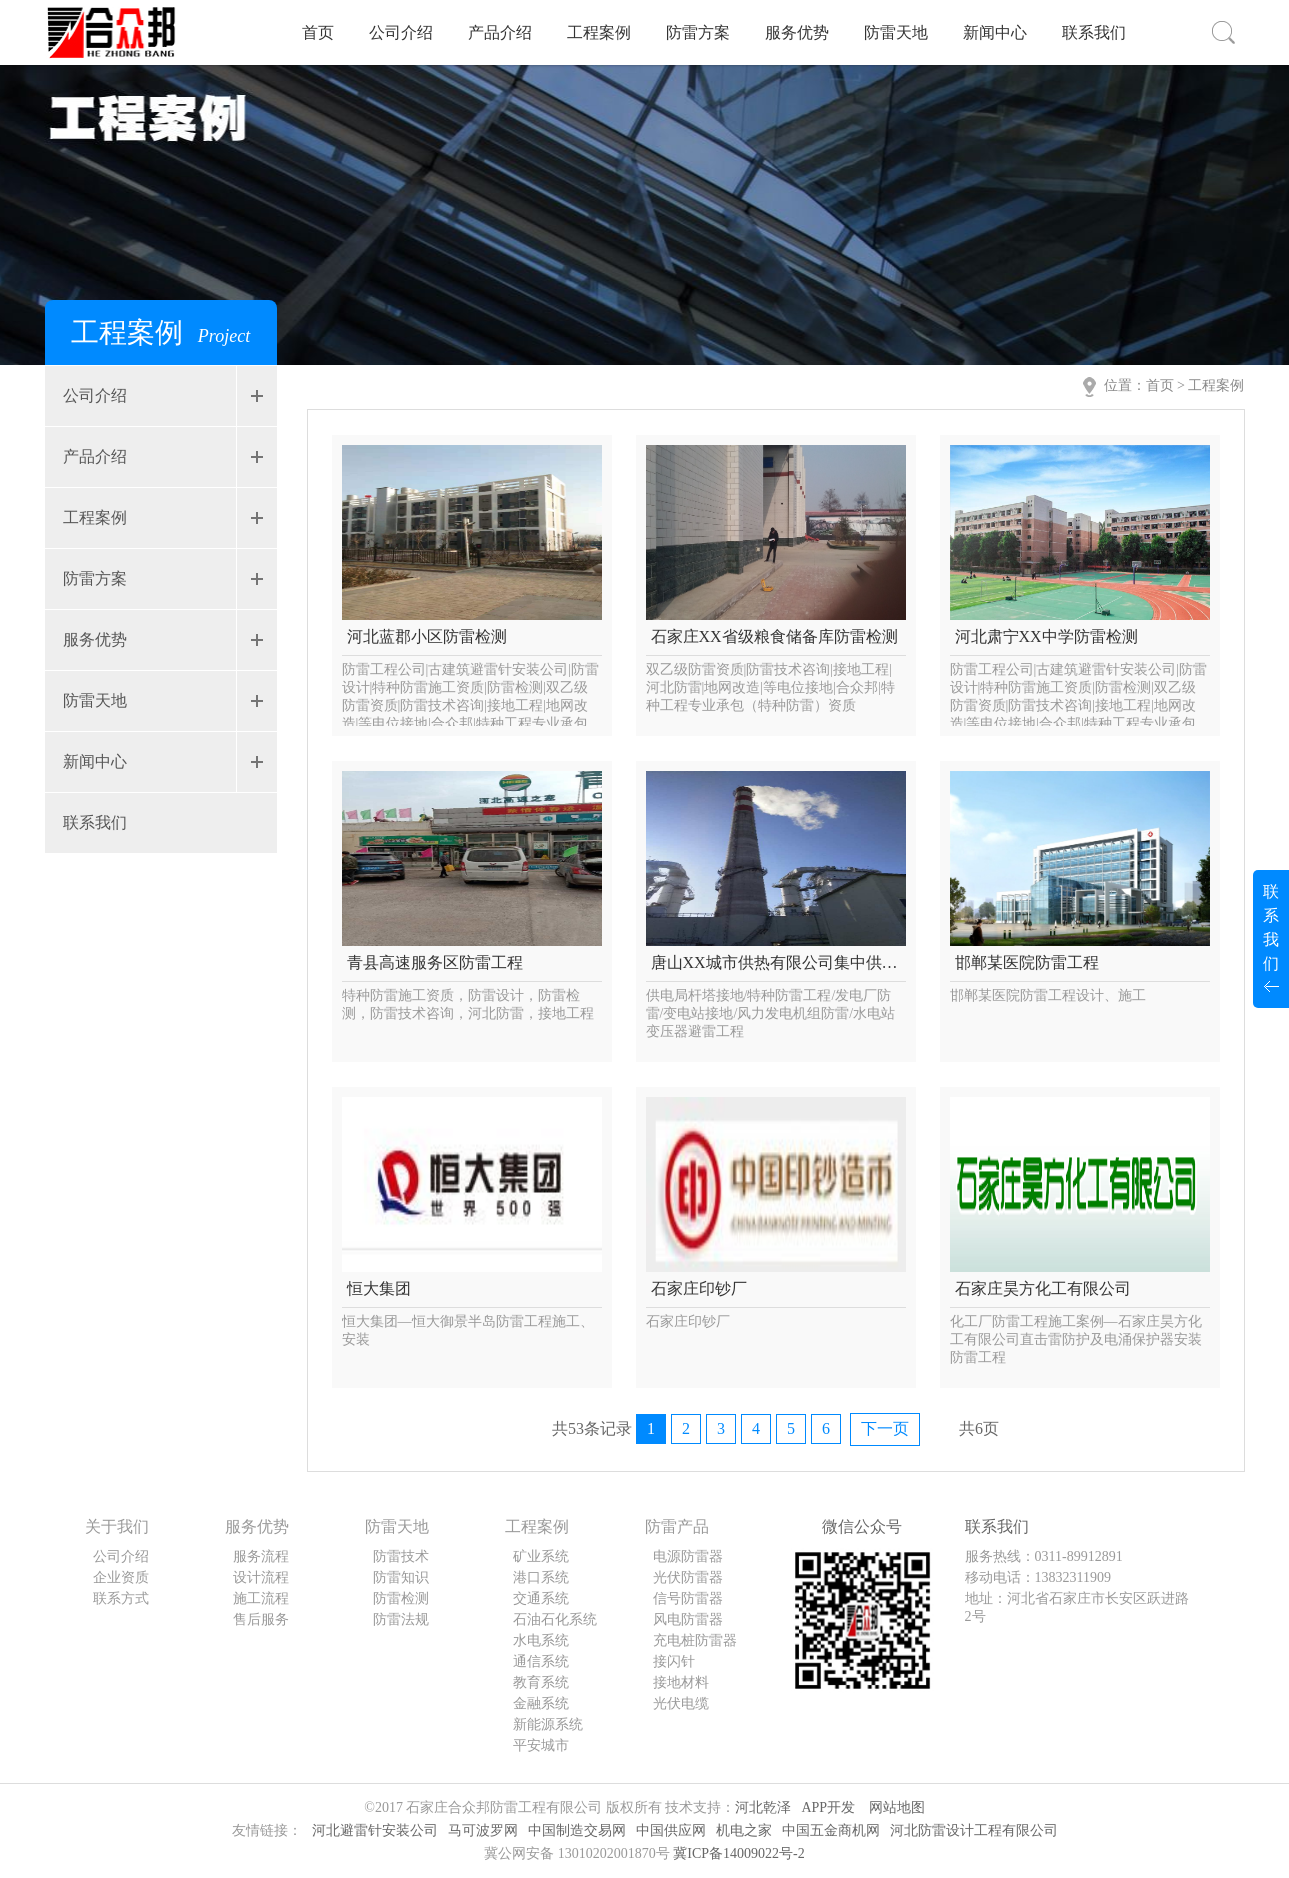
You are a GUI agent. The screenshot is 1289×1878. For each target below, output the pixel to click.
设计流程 (261, 1577)
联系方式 (121, 1598)
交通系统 (541, 1598)
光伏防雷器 (688, 1577)
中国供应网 (671, 1830)
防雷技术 (401, 1556)
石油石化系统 (555, 1619)
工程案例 (599, 32)
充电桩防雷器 (695, 1640)
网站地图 (897, 1807)
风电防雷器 (688, 1619)
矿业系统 (541, 1556)
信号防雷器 (688, 1598)
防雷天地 (896, 32)
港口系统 (541, 1577)
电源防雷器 (688, 1556)
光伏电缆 (681, 1703)
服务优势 (797, 32)
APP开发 (828, 1807)
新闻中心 (995, 32)
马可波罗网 (483, 1830)
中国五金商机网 (831, 1830)
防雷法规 (401, 1619)
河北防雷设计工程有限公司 (974, 1830)
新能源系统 (548, 1724)
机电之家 (744, 1830)
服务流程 (261, 1556)
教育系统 (541, 1682)
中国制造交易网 (577, 1830)
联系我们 (1094, 32)
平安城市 (541, 1745)
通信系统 (541, 1661)
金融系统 (541, 1703)
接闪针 (674, 1661)
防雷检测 (401, 1598)
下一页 (885, 1428)
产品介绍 (500, 32)
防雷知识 (401, 1577)
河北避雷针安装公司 (375, 1830)
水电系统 (541, 1640)
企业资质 (121, 1577)
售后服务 (261, 1619)
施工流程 (261, 1598)
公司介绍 (401, 32)
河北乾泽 (763, 1807)
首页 (318, 32)
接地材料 (681, 1682)
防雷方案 (698, 32)
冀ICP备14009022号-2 (738, 1853)
